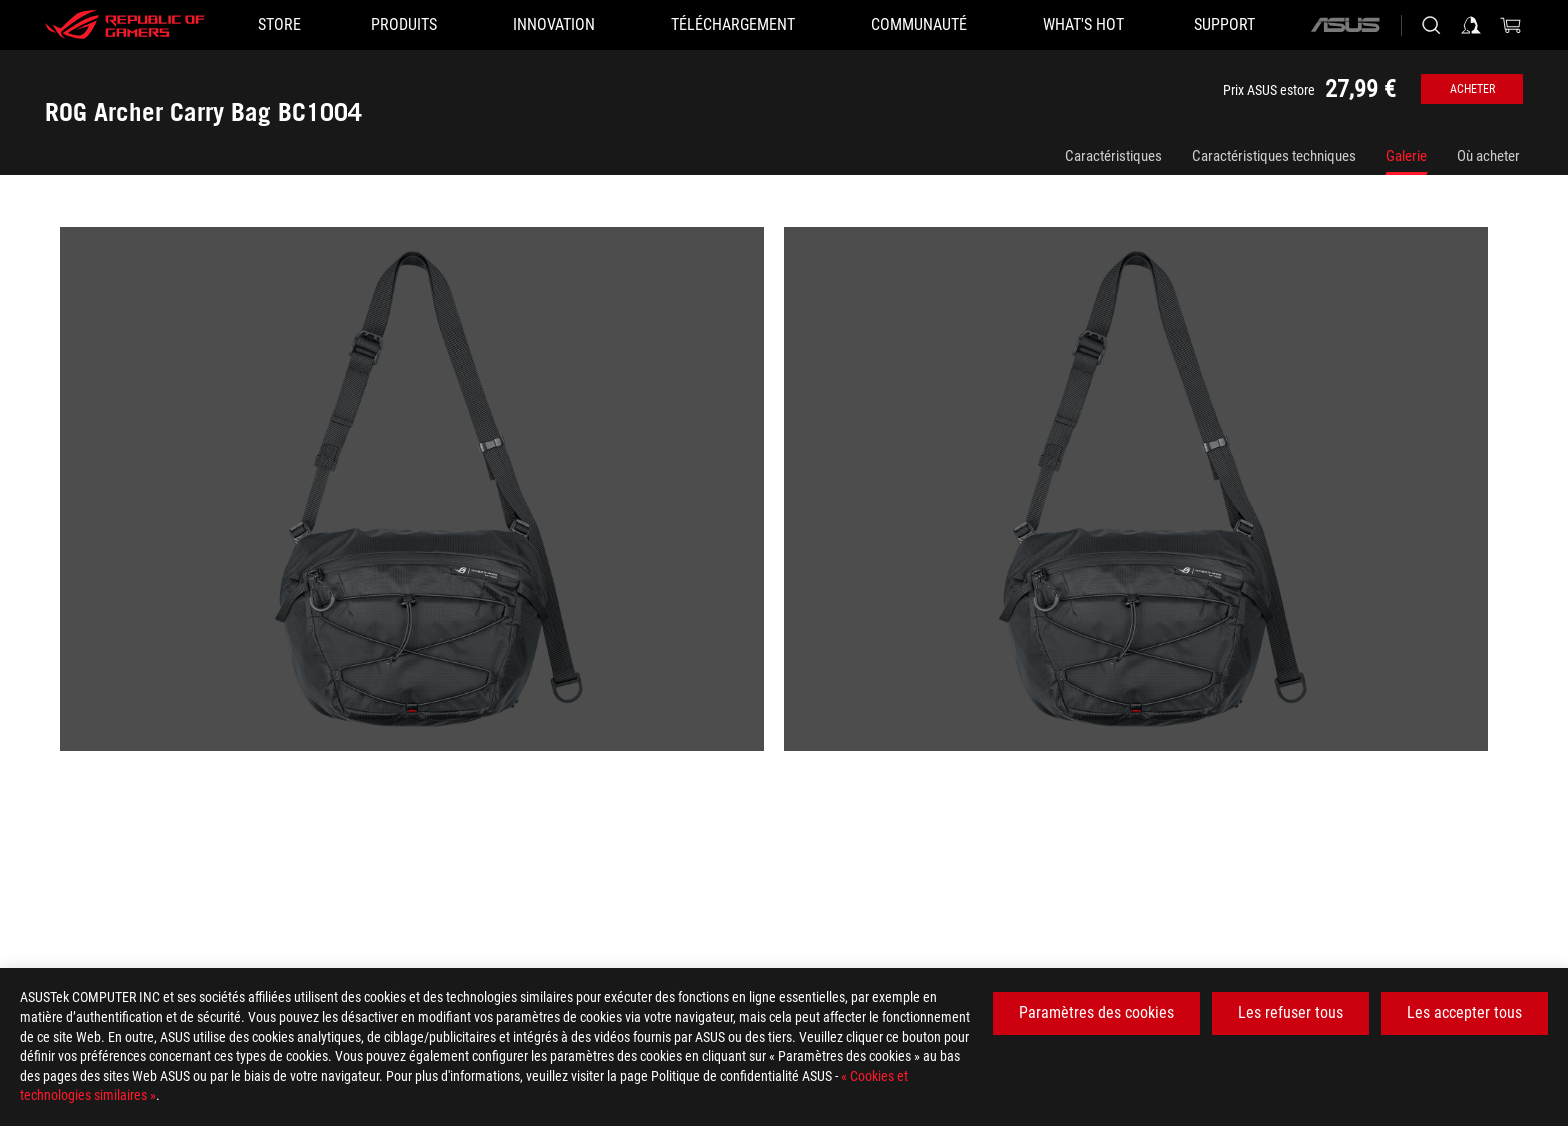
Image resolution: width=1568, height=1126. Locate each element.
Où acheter (1488, 156)
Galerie (1406, 156)
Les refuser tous (1290, 1012)
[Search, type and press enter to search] (1431, 25)
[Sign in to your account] (1471, 25)
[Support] (1224, 25)
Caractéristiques (1113, 156)
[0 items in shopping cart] (1511, 25)
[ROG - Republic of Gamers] (125, 25)
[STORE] (279, 25)
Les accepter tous (1464, 1012)
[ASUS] (1345, 25)
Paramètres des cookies (1096, 1012)
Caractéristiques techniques (1274, 156)
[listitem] (422, 499)
